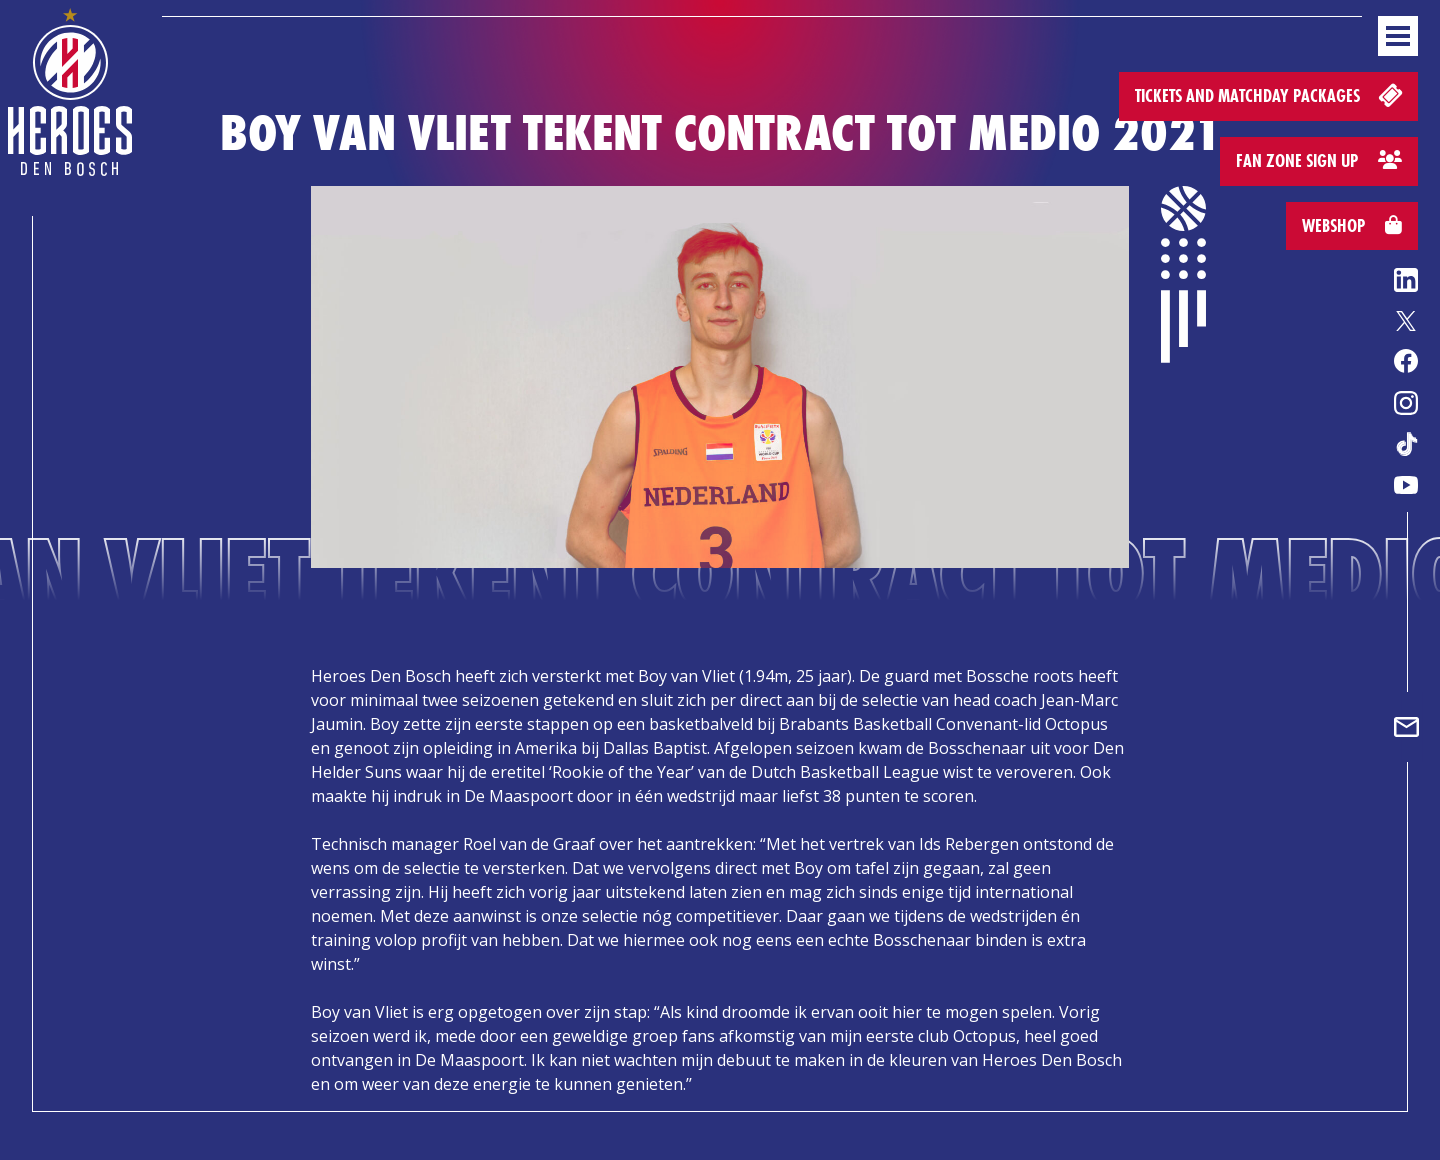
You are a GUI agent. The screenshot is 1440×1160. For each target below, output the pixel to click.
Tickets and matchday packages (1270, 94)
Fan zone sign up (1319, 160)
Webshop (1352, 225)
